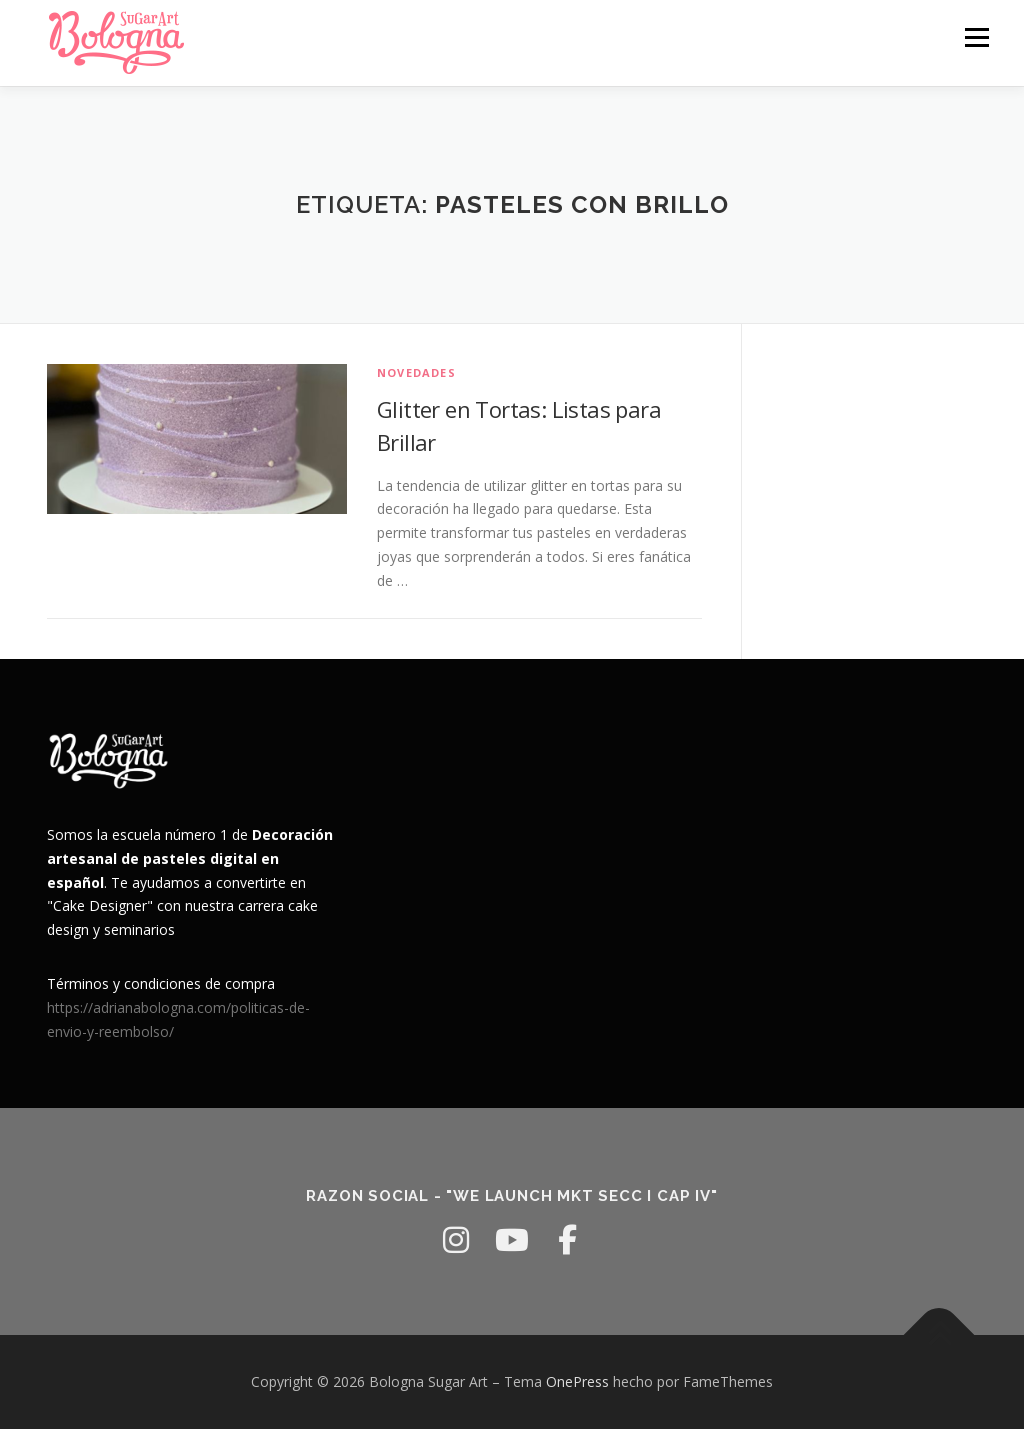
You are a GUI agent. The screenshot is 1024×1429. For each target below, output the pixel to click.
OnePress (577, 1381)
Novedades (416, 372)
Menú (976, 37)
